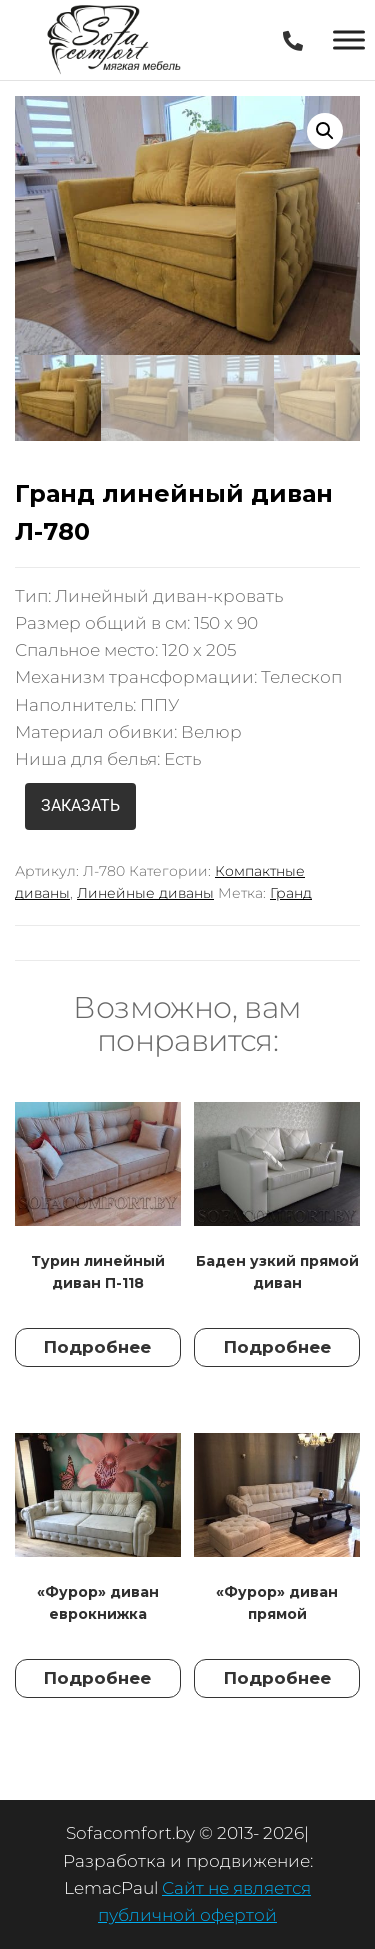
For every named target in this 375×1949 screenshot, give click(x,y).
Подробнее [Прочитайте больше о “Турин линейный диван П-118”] (97, 1347)
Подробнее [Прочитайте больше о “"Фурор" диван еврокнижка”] (97, 1678)
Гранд (291, 893)
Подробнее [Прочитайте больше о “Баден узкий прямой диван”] (277, 1347)
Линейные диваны (145, 893)
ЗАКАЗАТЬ (80, 805)
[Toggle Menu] (349, 39)
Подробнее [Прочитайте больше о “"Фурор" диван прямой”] (277, 1678)
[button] (325, 131)
